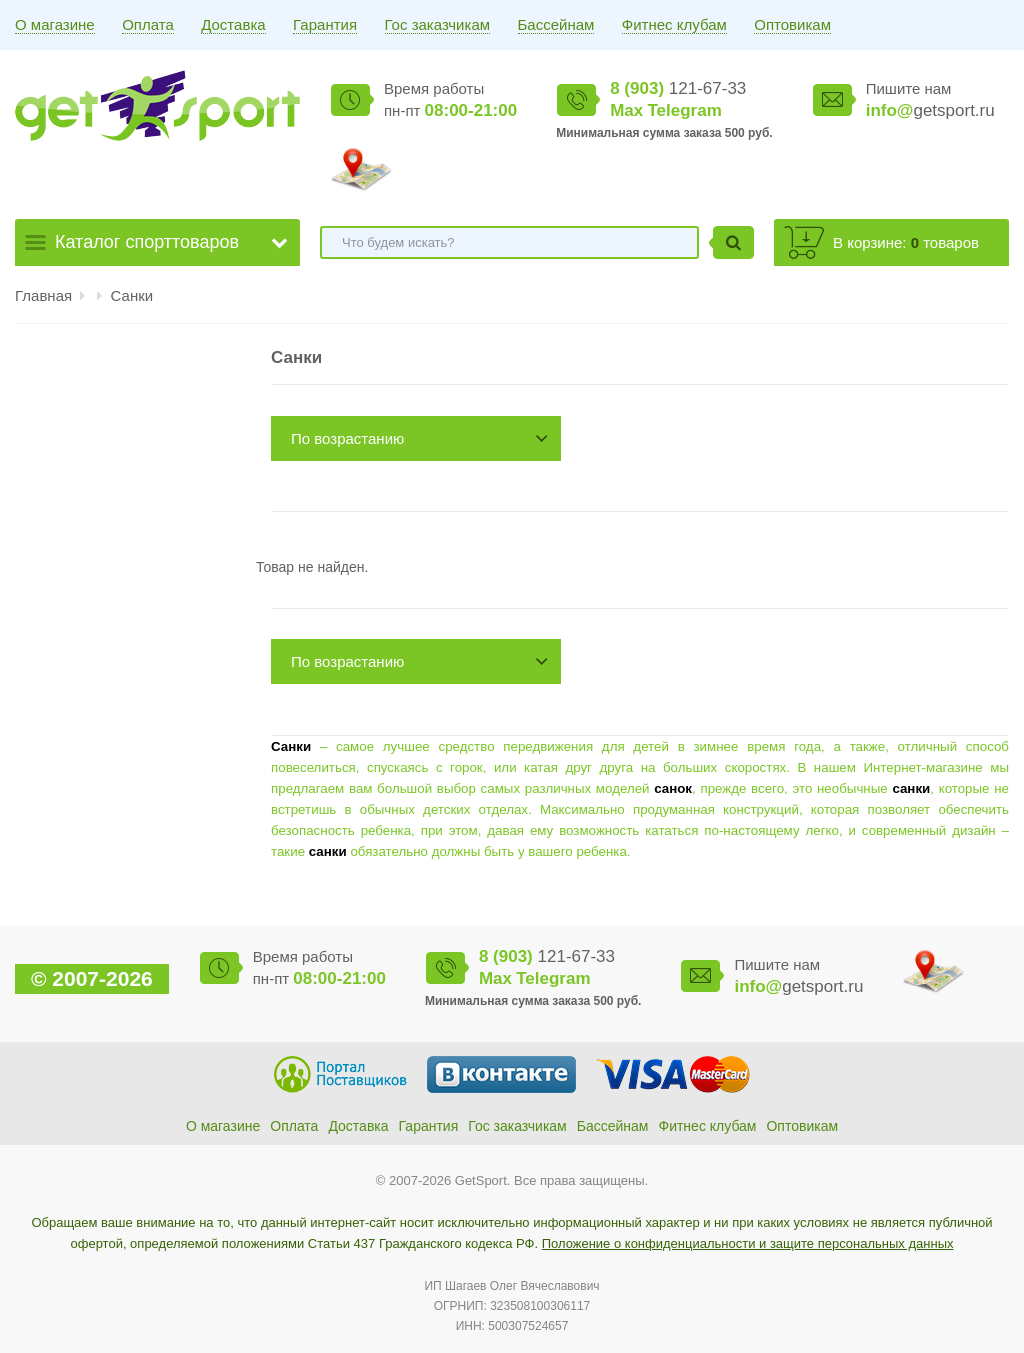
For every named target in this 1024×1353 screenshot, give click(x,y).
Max (626, 110)
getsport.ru (930, 110)
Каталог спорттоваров (147, 242)
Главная (43, 295)
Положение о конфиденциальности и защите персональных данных (748, 1243)
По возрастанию (347, 438)
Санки (132, 295)
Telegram (684, 110)
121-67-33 (678, 88)
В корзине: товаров (906, 242)
